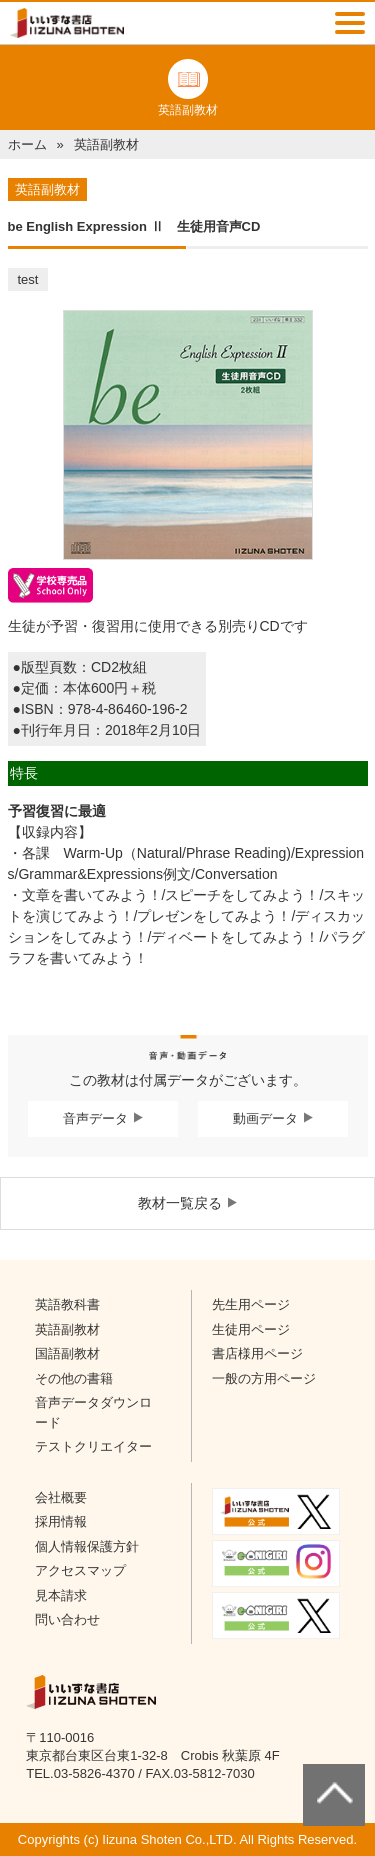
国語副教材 (67, 1353)
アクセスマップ (80, 1570)
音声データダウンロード (93, 1412)
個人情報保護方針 (87, 1546)
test (28, 279)
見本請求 (61, 1595)
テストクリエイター (93, 1446)
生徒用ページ (251, 1329)
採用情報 (61, 1521)
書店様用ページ (257, 1353)
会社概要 (61, 1497)
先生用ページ (251, 1304)
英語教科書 (67, 1304)
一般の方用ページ (264, 1378)
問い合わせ (67, 1619)
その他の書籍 (74, 1378)
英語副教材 (67, 1329)
